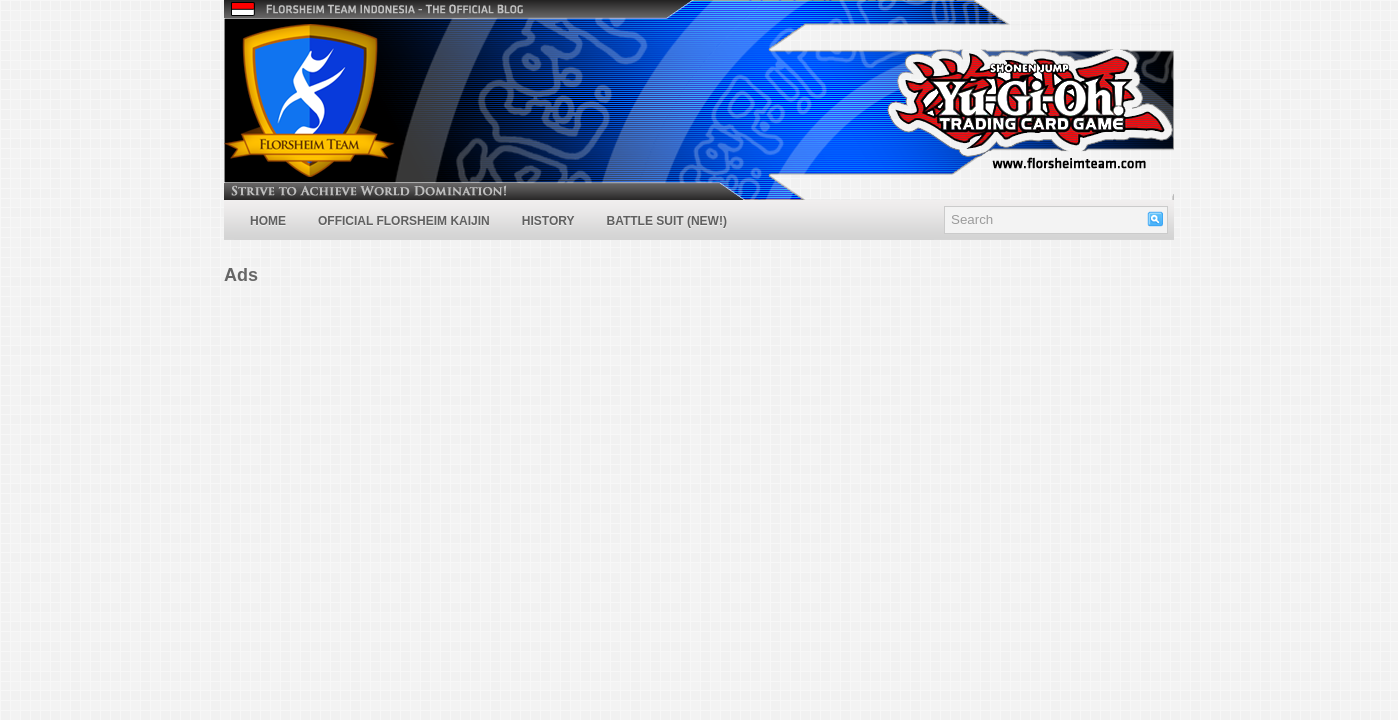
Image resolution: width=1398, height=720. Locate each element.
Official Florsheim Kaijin (404, 221)
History (548, 221)
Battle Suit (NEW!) (666, 221)
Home (268, 221)
